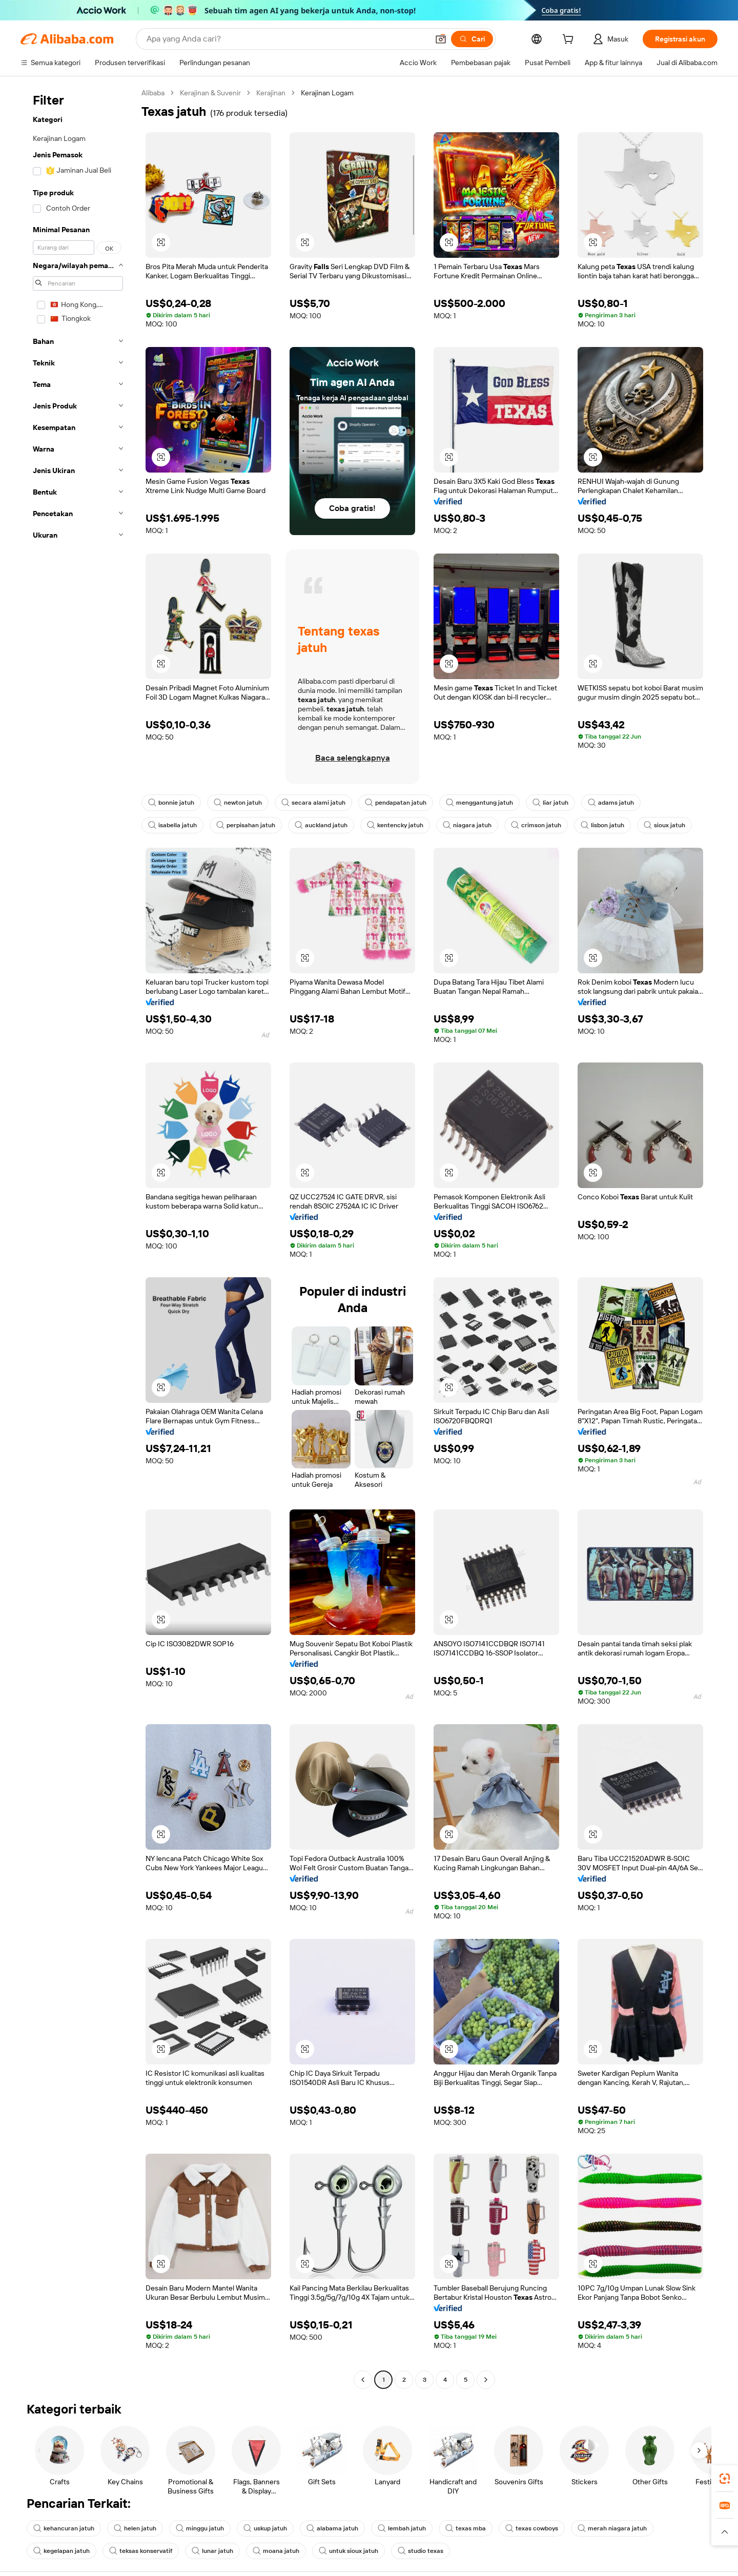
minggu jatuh (200, 2528)
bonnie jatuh (171, 803)
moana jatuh (276, 2551)
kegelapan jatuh (61, 2551)
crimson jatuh (536, 825)
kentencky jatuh (395, 825)
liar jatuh (550, 803)
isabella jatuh (172, 825)
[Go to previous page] (363, 2379)
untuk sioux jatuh (348, 2551)
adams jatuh (611, 803)
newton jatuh (238, 803)
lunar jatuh (212, 2551)
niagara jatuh (467, 825)
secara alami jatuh (313, 803)
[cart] (570, 40)
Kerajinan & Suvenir (210, 93)
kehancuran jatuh (63, 2528)
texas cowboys (531, 2528)
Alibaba (153, 93)
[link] (724, 2478)
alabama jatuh (332, 2528)
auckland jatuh (321, 825)
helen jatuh (135, 2528)
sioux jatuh (664, 825)
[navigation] (78, 1237)
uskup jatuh (265, 2528)
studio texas (420, 2551)
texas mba (465, 2528)
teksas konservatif (140, 2551)
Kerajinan (270, 93)
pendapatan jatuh (395, 803)
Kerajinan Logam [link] (327, 93)
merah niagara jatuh (612, 2528)
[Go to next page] (486, 2379)
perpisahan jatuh (245, 825)
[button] (161, 242)
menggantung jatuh (479, 803)
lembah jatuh (402, 2528)
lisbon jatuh (602, 825)
